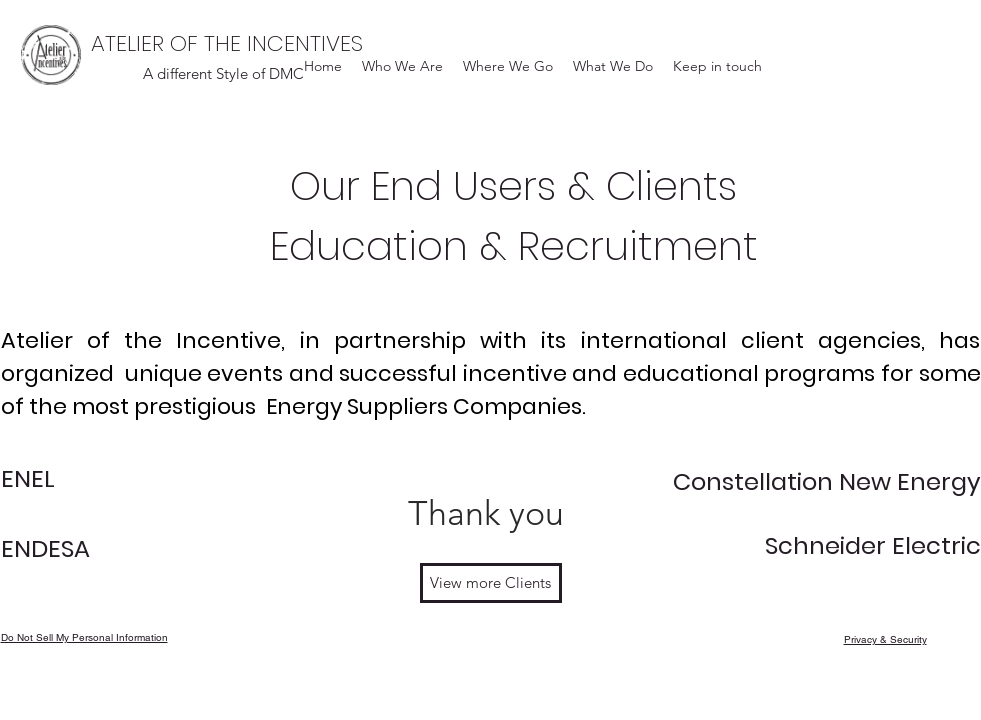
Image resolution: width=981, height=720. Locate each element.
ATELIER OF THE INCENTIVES (227, 43)
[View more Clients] (491, 583)
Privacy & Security (885, 639)
